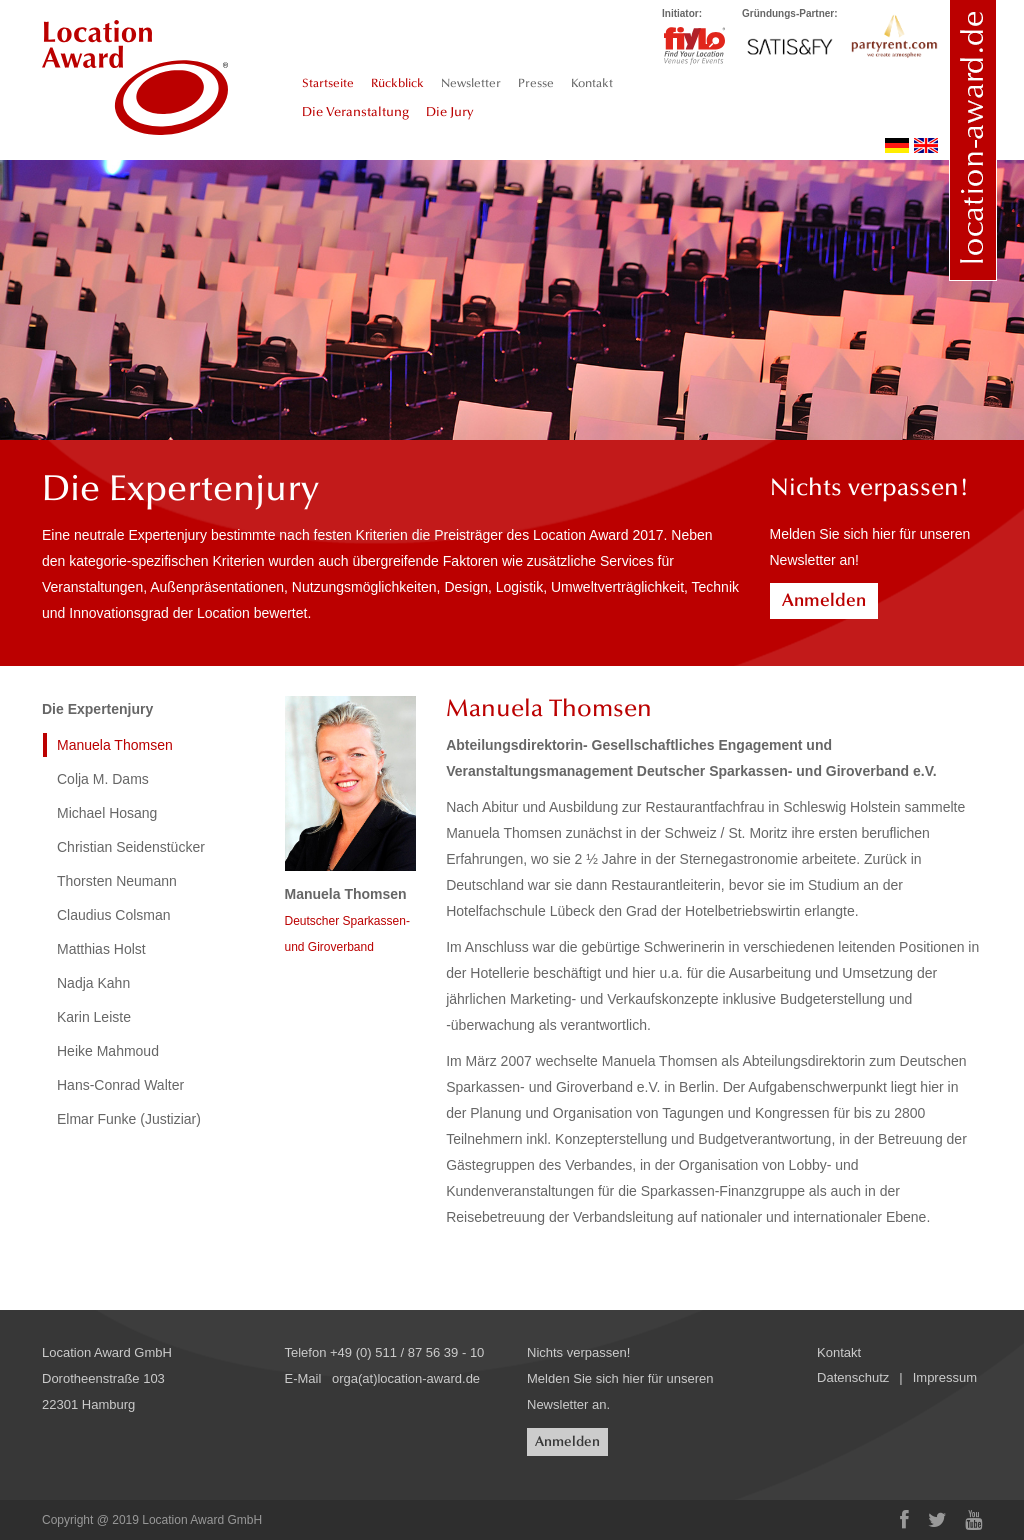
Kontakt (592, 83)
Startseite (328, 83)
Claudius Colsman (114, 915)
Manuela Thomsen (115, 745)
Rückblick (397, 83)
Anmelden (824, 600)
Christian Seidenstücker (131, 847)
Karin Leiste (94, 1017)
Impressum (945, 1377)
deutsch (897, 145)
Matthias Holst (101, 949)
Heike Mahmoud (108, 1051)
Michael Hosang (107, 813)
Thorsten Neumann (117, 881)
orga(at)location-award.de (406, 1378)
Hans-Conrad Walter (120, 1085)
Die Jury (450, 112)
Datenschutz (853, 1377)
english (926, 145)
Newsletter (471, 83)
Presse (536, 83)
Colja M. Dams (103, 779)
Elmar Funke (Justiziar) (129, 1119)
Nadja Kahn (93, 983)
